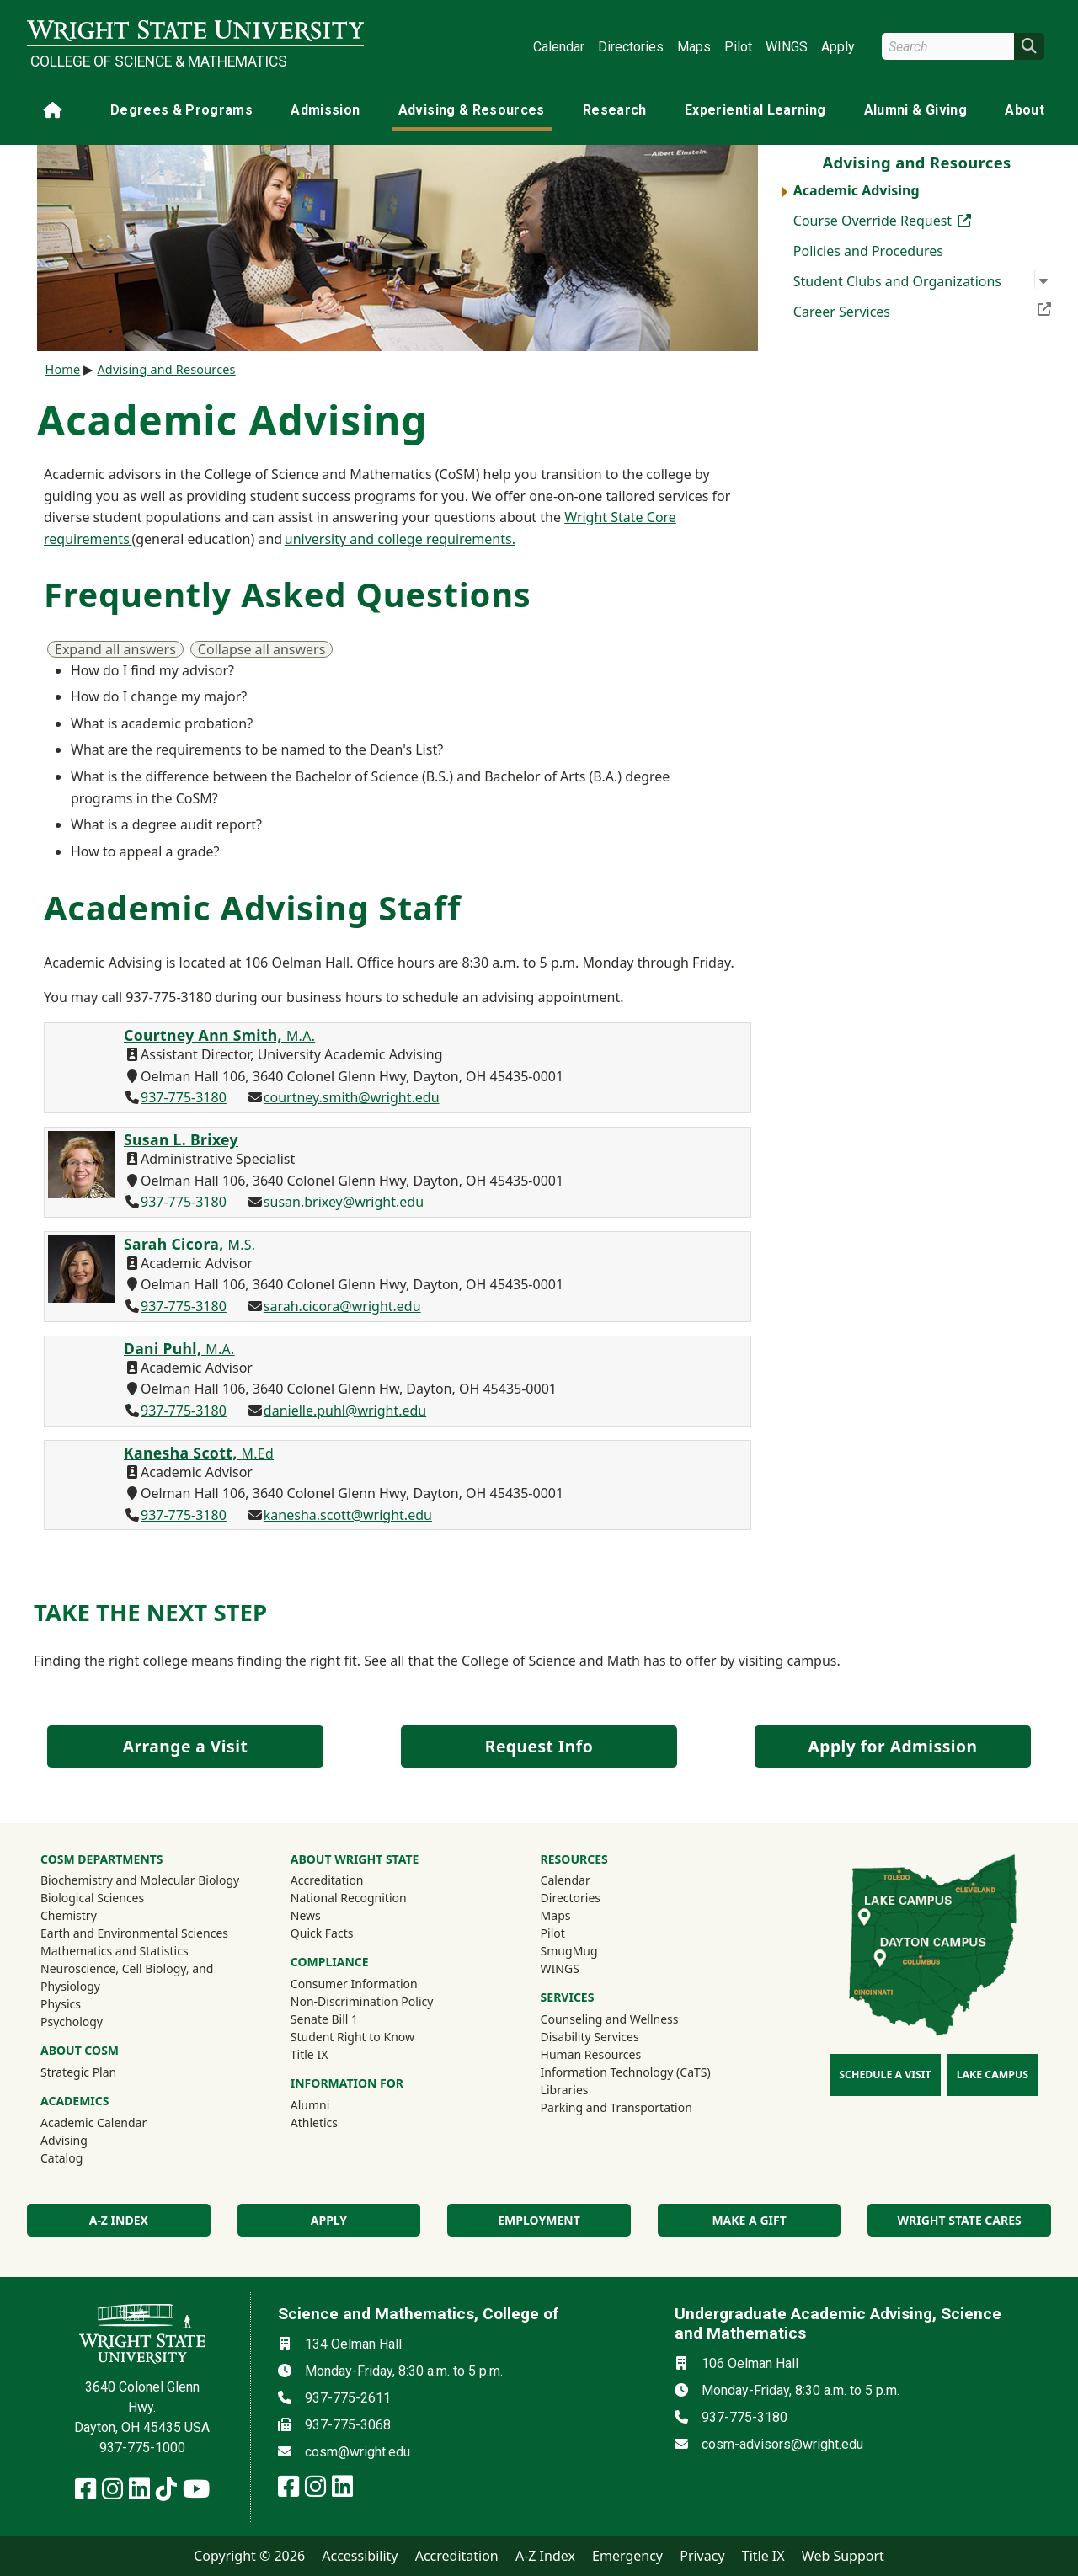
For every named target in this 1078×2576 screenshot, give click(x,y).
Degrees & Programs (181, 110)
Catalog (61, 2158)
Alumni (333, 2104)
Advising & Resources (471, 110)
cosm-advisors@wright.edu (782, 2444)
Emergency (627, 2556)
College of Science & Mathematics (158, 61)
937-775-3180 (184, 1097)
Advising (64, 2140)
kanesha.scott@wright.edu (348, 1515)
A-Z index (118, 2220)
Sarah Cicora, (189, 1244)
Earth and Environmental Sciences (134, 1933)
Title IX (309, 2054)
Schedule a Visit (885, 2074)
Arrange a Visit (185, 1746)
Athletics (337, 2122)
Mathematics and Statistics (114, 1951)
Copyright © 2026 (249, 2556)
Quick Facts (322, 1933)
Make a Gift (749, 2220)
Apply (838, 47)
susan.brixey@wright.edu (344, 1201)
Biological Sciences (92, 1898)
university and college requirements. (400, 539)
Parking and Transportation (616, 2107)
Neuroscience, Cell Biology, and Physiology (126, 1977)
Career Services (922, 310)
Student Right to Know (352, 2037)
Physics (60, 2004)
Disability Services (590, 2037)
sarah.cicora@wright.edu (342, 1306)
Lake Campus (992, 2074)
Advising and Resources (166, 369)
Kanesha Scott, (199, 1453)
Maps (694, 47)
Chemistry (68, 1915)
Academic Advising (856, 190)
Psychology (71, 2021)
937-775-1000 (142, 2448)
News (306, 1915)
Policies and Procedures (868, 251)
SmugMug (592, 1950)
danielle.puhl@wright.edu (345, 1410)
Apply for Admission (893, 1746)
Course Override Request (908, 220)
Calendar (558, 47)
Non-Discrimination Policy (362, 2001)
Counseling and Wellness (610, 2019)
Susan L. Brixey (181, 1139)
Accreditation (327, 1880)
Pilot (738, 47)
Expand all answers (115, 649)
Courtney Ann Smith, (219, 1035)
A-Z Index (545, 2556)
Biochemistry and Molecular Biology (139, 1880)
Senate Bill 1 (324, 2019)
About (1024, 110)
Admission (325, 110)
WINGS (787, 47)
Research (615, 110)
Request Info (539, 1746)
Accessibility (360, 2556)
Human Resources (591, 2054)
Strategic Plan (78, 2072)
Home (63, 369)
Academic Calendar (93, 2123)
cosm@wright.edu (357, 2452)
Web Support (843, 2556)
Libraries (565, 2090)
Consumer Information (354, 1984)
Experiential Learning (755, 110)
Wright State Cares (960, 2220)
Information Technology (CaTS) (626, 2072)
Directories (631, 47)
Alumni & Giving (915, 110)
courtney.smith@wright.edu (352, 1097)
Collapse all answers (262, 649)
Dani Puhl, (179, 1348)
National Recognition (349, 1898)
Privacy (702, 2556)
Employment (538, 2220)
